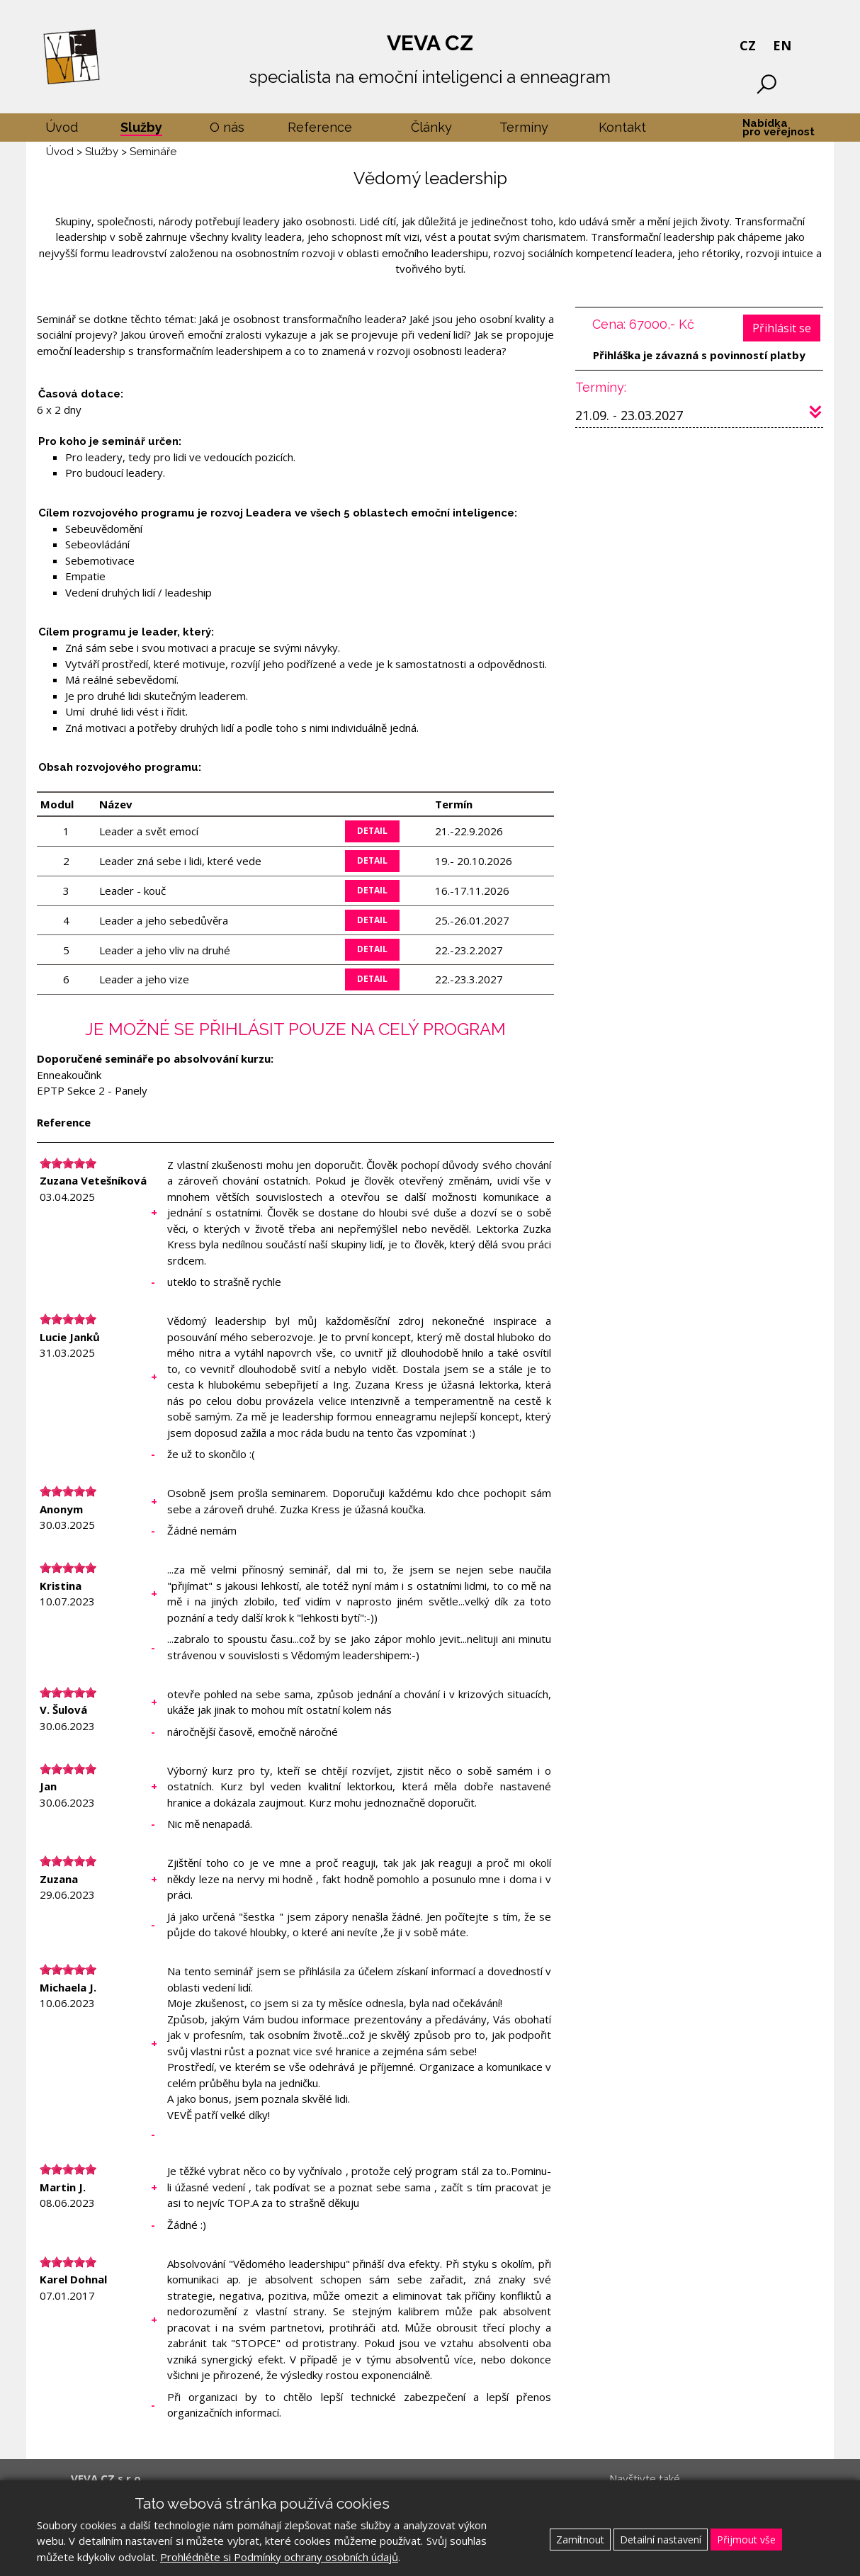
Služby (101, 151)
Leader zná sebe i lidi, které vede (180, 861)
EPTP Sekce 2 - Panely (92, 1090)
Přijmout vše (746, 2539)
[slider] (68, 1163)
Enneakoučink (69, 1075)
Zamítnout (580, 2539)
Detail (372, 831)
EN (782, 45)
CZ (748, 45)
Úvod (60, 151)
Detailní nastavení (660, 2539)
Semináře (153, 151)
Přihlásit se (781, 328)
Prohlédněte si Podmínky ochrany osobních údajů (279, 2557)
